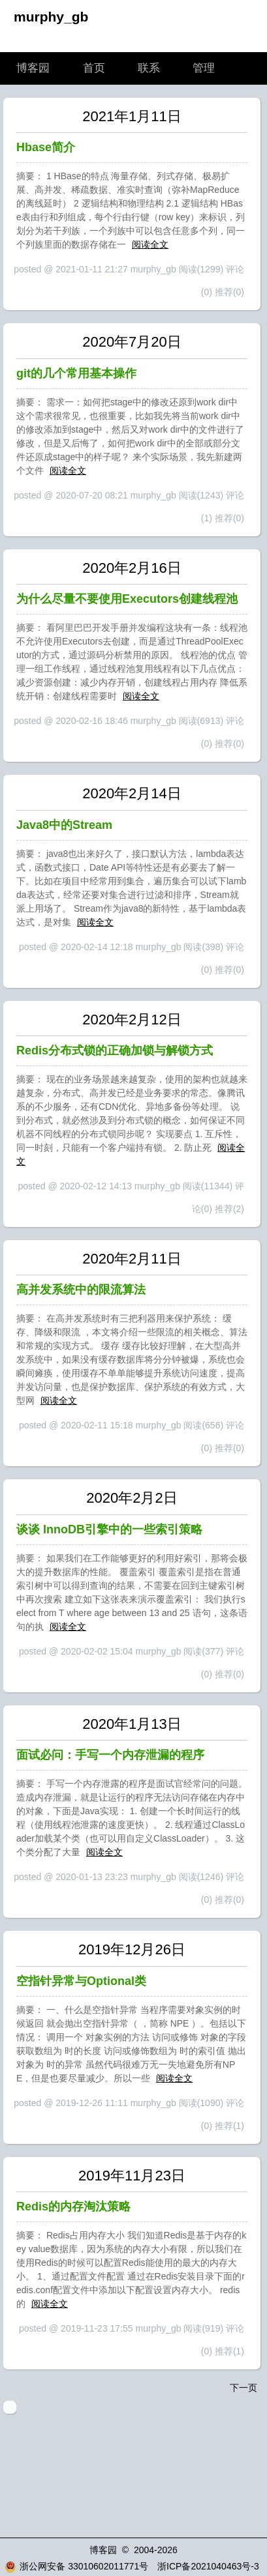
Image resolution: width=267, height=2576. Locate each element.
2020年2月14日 (131, 793)
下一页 (243, 2387)
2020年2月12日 (131, 1019)
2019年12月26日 (131, 1949)
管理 (204, 68)
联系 (149, 68)
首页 (94, 68)
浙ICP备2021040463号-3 (208, 2566)
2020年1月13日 (131, 1724)
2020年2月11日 (131, 1259)
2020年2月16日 (131, 568)
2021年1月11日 (131, 116)
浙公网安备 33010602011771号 (76, 2566)
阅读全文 (150, 244)
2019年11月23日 (131, 2175)
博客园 (33, 68)
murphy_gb (51, 16)
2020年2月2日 (131, 1498)
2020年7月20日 (131, 342)
